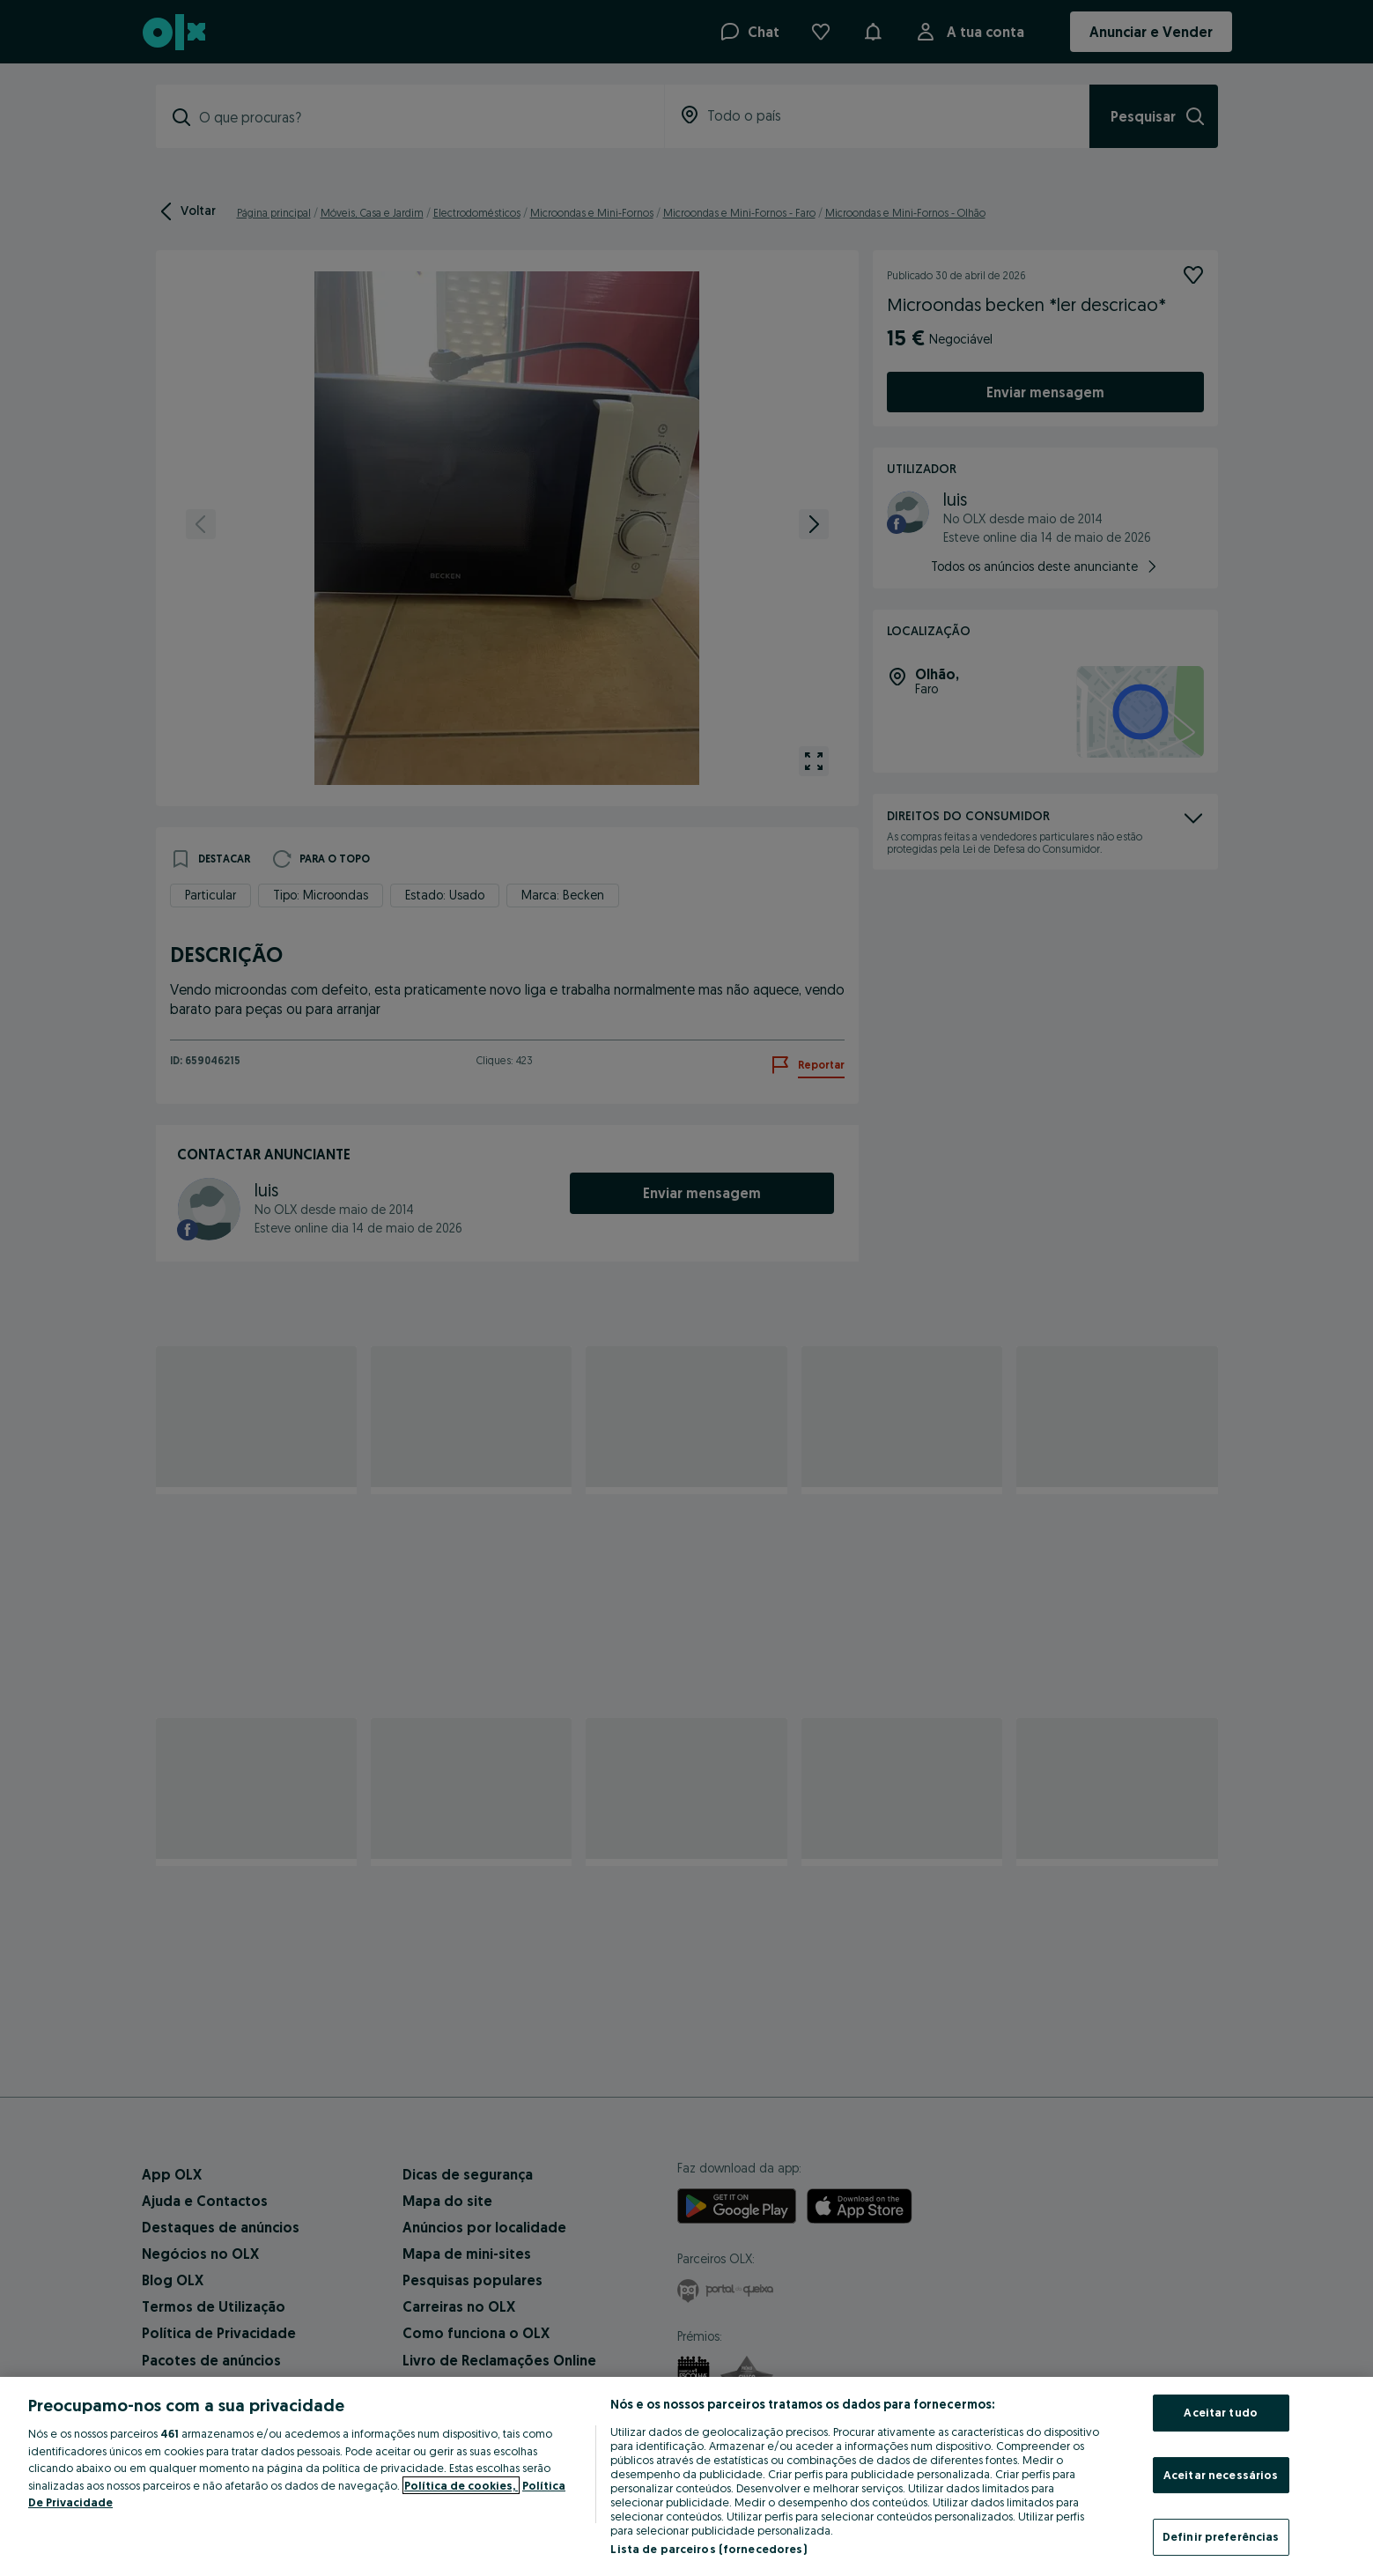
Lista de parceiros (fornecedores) (708, 2549)
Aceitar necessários (1220, 2475)
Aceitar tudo (1221, 2412)
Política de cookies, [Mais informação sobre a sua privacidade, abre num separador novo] (461, 2485)
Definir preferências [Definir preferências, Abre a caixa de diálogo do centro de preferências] (1221, 2536)
